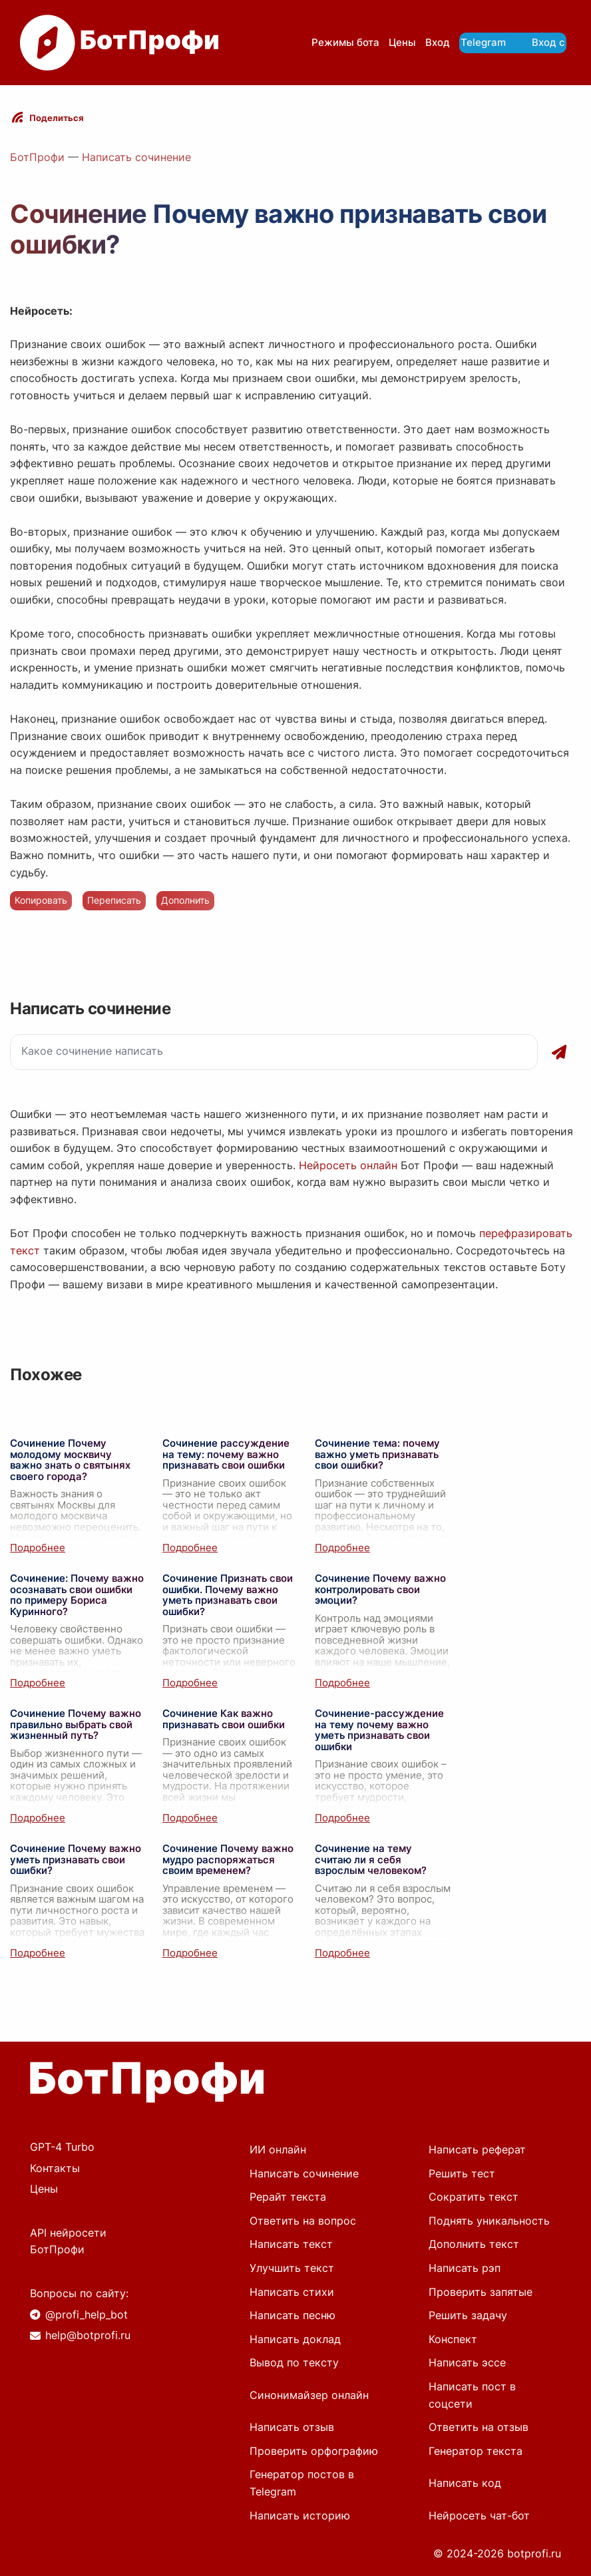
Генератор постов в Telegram (302, 2483)
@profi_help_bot (86, 2314)
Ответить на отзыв (478, 2427)
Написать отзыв (292, 2427)
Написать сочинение (136, 157)
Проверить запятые (480, 2292)
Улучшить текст (292, 2268)
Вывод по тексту (294, 2362)
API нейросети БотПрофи (68, 2241)
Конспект (453, 2339)
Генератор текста (475, 2451)
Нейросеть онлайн (348, 1165)
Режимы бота (345, 42)
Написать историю (300, 2515)
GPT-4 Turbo (62, 2146)
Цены (402, 42)
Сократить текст (473, 2196)
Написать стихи (292, 2292)
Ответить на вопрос (303, 2220)
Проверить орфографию (314, 2451)
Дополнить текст (474, 2244)
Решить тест (462, 2173)
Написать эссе (467, 2362)
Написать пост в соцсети (472, 2395)
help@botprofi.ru (87, 2335)
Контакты (55, 2168)
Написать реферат (477, 2149)
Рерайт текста (288, 2196)
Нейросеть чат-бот (479, 2515)
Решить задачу (468, 2315)
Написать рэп (464, 2268)
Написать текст (291, 2244)
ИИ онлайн (278, 2149)
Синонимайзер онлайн (309, 2395)
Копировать (41, 900)
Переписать (114, 900)
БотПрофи (37, 157)
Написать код (465, 2482)
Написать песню (292, 2315)
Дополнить (185, 900)
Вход (437, 42)
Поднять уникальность (489, 2220)
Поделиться (56, 117)
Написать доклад (295, 2339)
